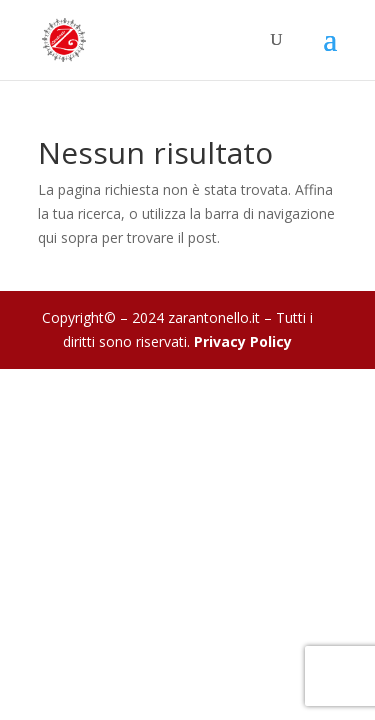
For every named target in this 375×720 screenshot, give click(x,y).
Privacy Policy (243, 341)
